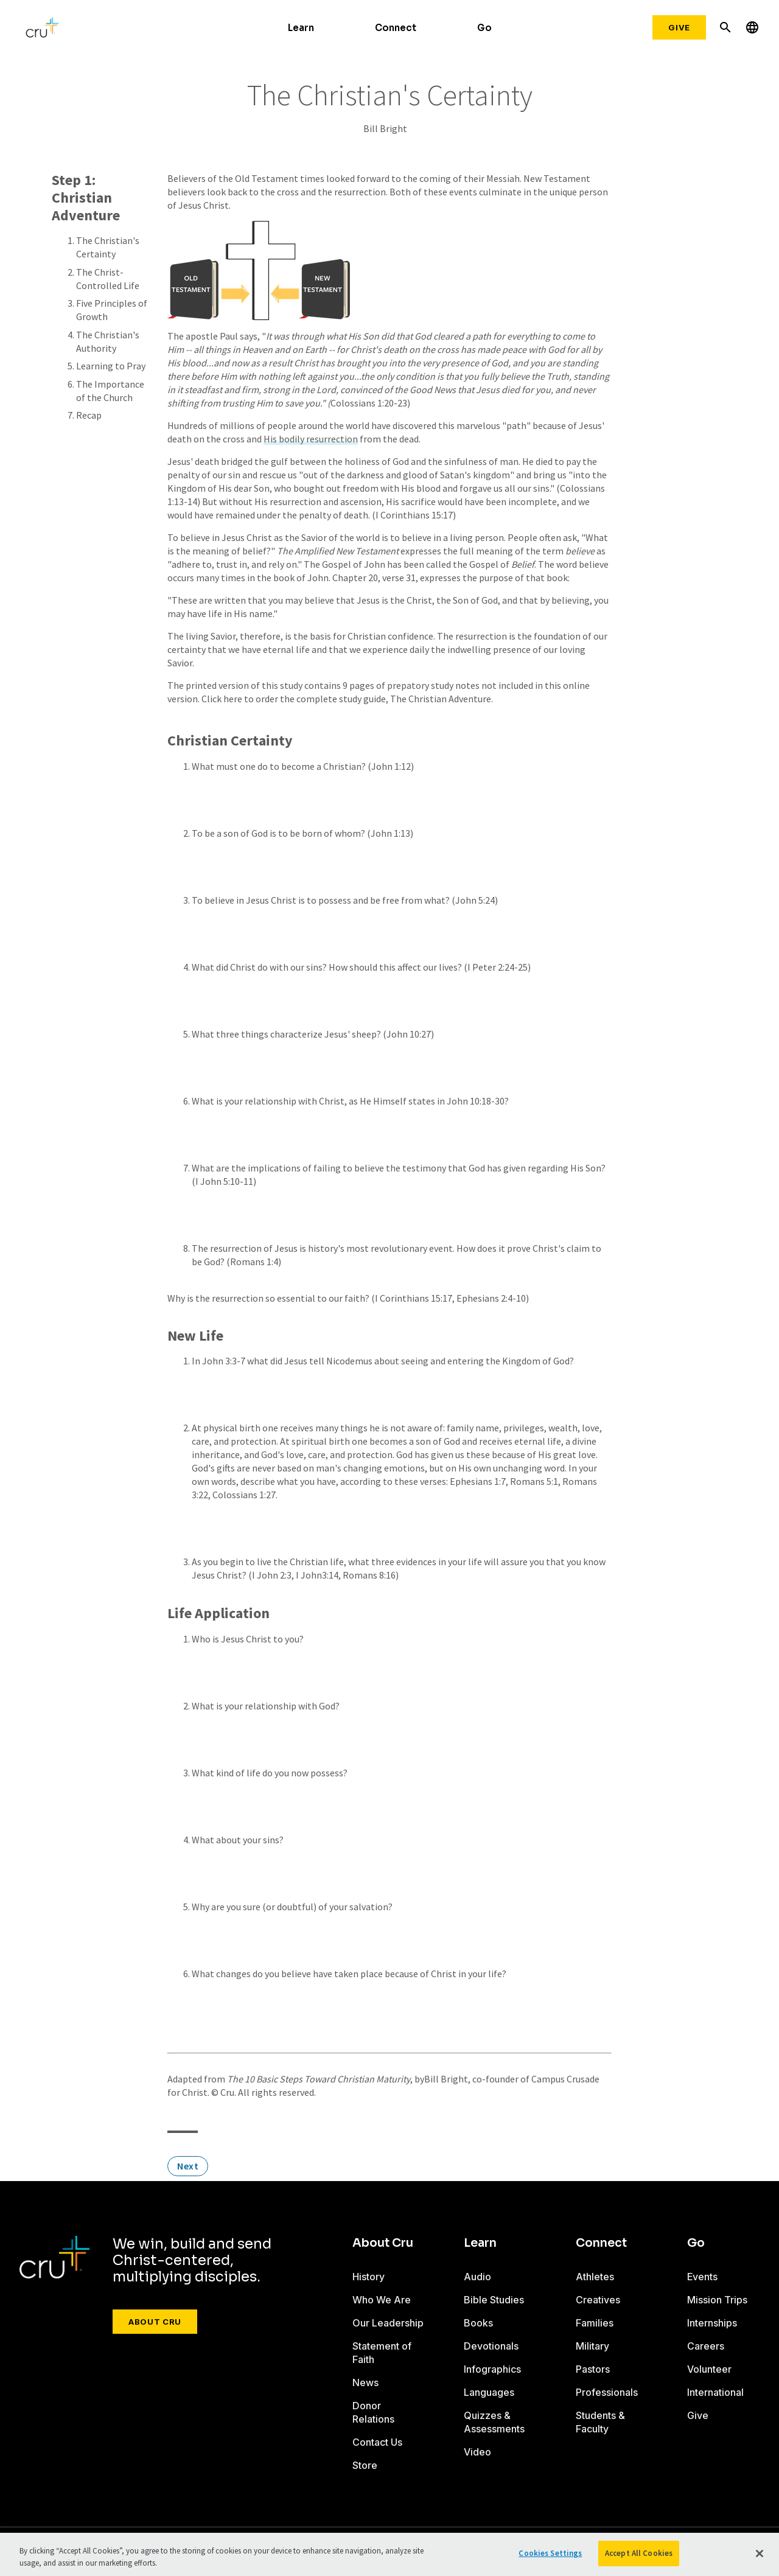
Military (592, 2346)
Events (702, 2277)
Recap (89, 415)
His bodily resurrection (311, 439)
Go (484, 27)
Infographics (492, 2369)
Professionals (607, 2392)
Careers (705, 2346)
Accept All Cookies (638, 2553)
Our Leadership (388, 2323)
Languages (489, 2392)
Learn (301, 27)
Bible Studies (494, 2300)
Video (477, 2452)
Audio (477, 2277)
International (715, 2392)
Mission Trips (717, 2300)
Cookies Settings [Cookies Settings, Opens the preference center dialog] (550, 2553)
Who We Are (381, 2300)
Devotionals (491, 2346)
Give (679, 27)
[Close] (759, 2553)
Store (364, 2465)
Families (594, 2323)
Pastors (593, 2369)
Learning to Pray (110, 366)
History (368, 2277)
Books (478, 2323)
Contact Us (377, 2442)
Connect (395, 27)
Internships (712, 2323)
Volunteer (709, 2369)
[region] (389, 2554)
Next (187, 2166)
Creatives (598, 2300)
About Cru (154, 2321)
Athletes (595, 2277)
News (365, 2382)
